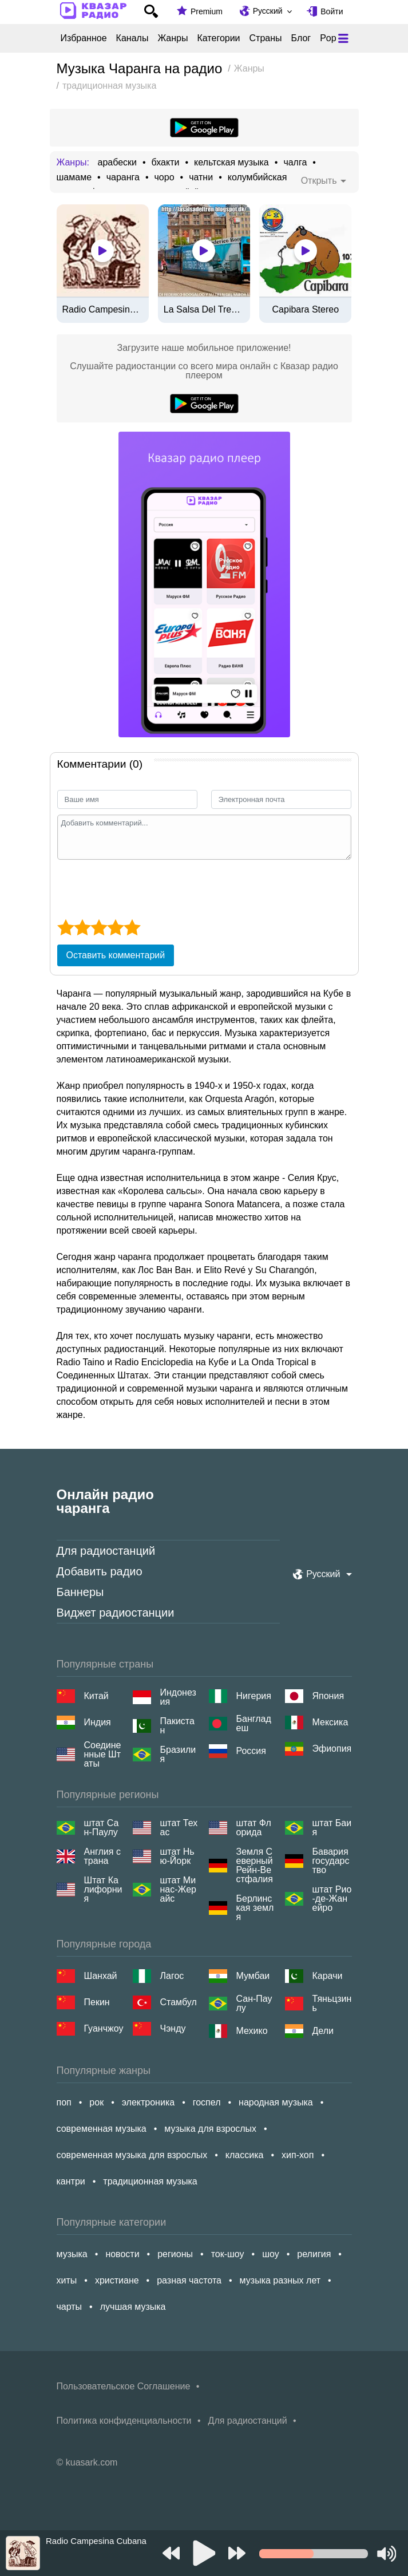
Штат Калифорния (103, 1889)
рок (96, 2102)
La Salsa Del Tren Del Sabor (204, 309)
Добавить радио (99, 1571)
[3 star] (98, 927)
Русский (268, 10)
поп (64, 2102)
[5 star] (132, 927)
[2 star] (82, 927)
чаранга (123, 177)
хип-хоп (298, 2155)
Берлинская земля (255, 1908)
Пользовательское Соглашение (124, 2386)
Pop (328, 38)
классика (244, 2155)
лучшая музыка (133, 2307)
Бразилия (178, 1754)
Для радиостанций (106, 1550)
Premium (207, 11)
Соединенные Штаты (102, 1754)
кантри (71, 2181)
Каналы (132, 38)
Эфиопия (332, 1748)
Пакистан (177, 1726)
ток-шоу (227, 2254)
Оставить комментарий (115, 955)
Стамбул (178, 2002)
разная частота (189, 2280)
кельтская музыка (231, 162)
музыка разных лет (280, 2280)
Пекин (97, 2002)
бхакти (166, 162)
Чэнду (173, 2028)
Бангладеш (253, 1723)
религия (314, 2254)
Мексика (330, 1722)
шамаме (74, 177)
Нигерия (253, 1696)
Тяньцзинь (332, 2003)
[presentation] (144, 888)
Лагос (172, 1976)
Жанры (172, 38)
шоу (270, 2254)
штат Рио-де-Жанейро (332, 1899)
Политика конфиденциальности (124, 2420)
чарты (69, 2307)
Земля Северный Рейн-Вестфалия (254, 1865)
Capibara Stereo (305, 309)
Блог (301, 38)
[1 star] (65, 927)
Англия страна (102, 1856)
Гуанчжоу (104, 2028)
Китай (96, 1696)
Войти (331, 11)
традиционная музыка (150, 2181)
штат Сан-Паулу (101, 1828)
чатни (201, 177)
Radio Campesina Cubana (102, 309)
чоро (165, 177)
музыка (72, 2254)
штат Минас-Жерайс (178, 1889)
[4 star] (115, 927)
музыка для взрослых (210, 2129)
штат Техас (179, 1828)
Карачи (327, 1976)
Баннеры (80, 1592)
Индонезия (178, 1697)
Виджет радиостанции (116, 1612)
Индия (97, 1722)
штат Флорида (253, 1828)
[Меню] (343, 38)
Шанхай (100, 1976)
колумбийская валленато (281, 177)
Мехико (252, 2031)
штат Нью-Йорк (177, 1856)
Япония (328, 1696)
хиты (67, 2280)
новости (122, 2254)
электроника (148, 2102)
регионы (175, 2254)
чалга (295, 162)
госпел (207, 2102)
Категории (218, 38)
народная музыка (276, 2102)
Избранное (84, 38)
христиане (117, 2280)
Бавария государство (331, 1861)
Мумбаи (253, 1976)
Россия (251, 1751)
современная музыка (101, 2129)
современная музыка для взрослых (132, 2155)
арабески (117, 162)
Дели (323, 2031)
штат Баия (332, 1828)
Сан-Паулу (254, 2003)
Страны (265, 38)
